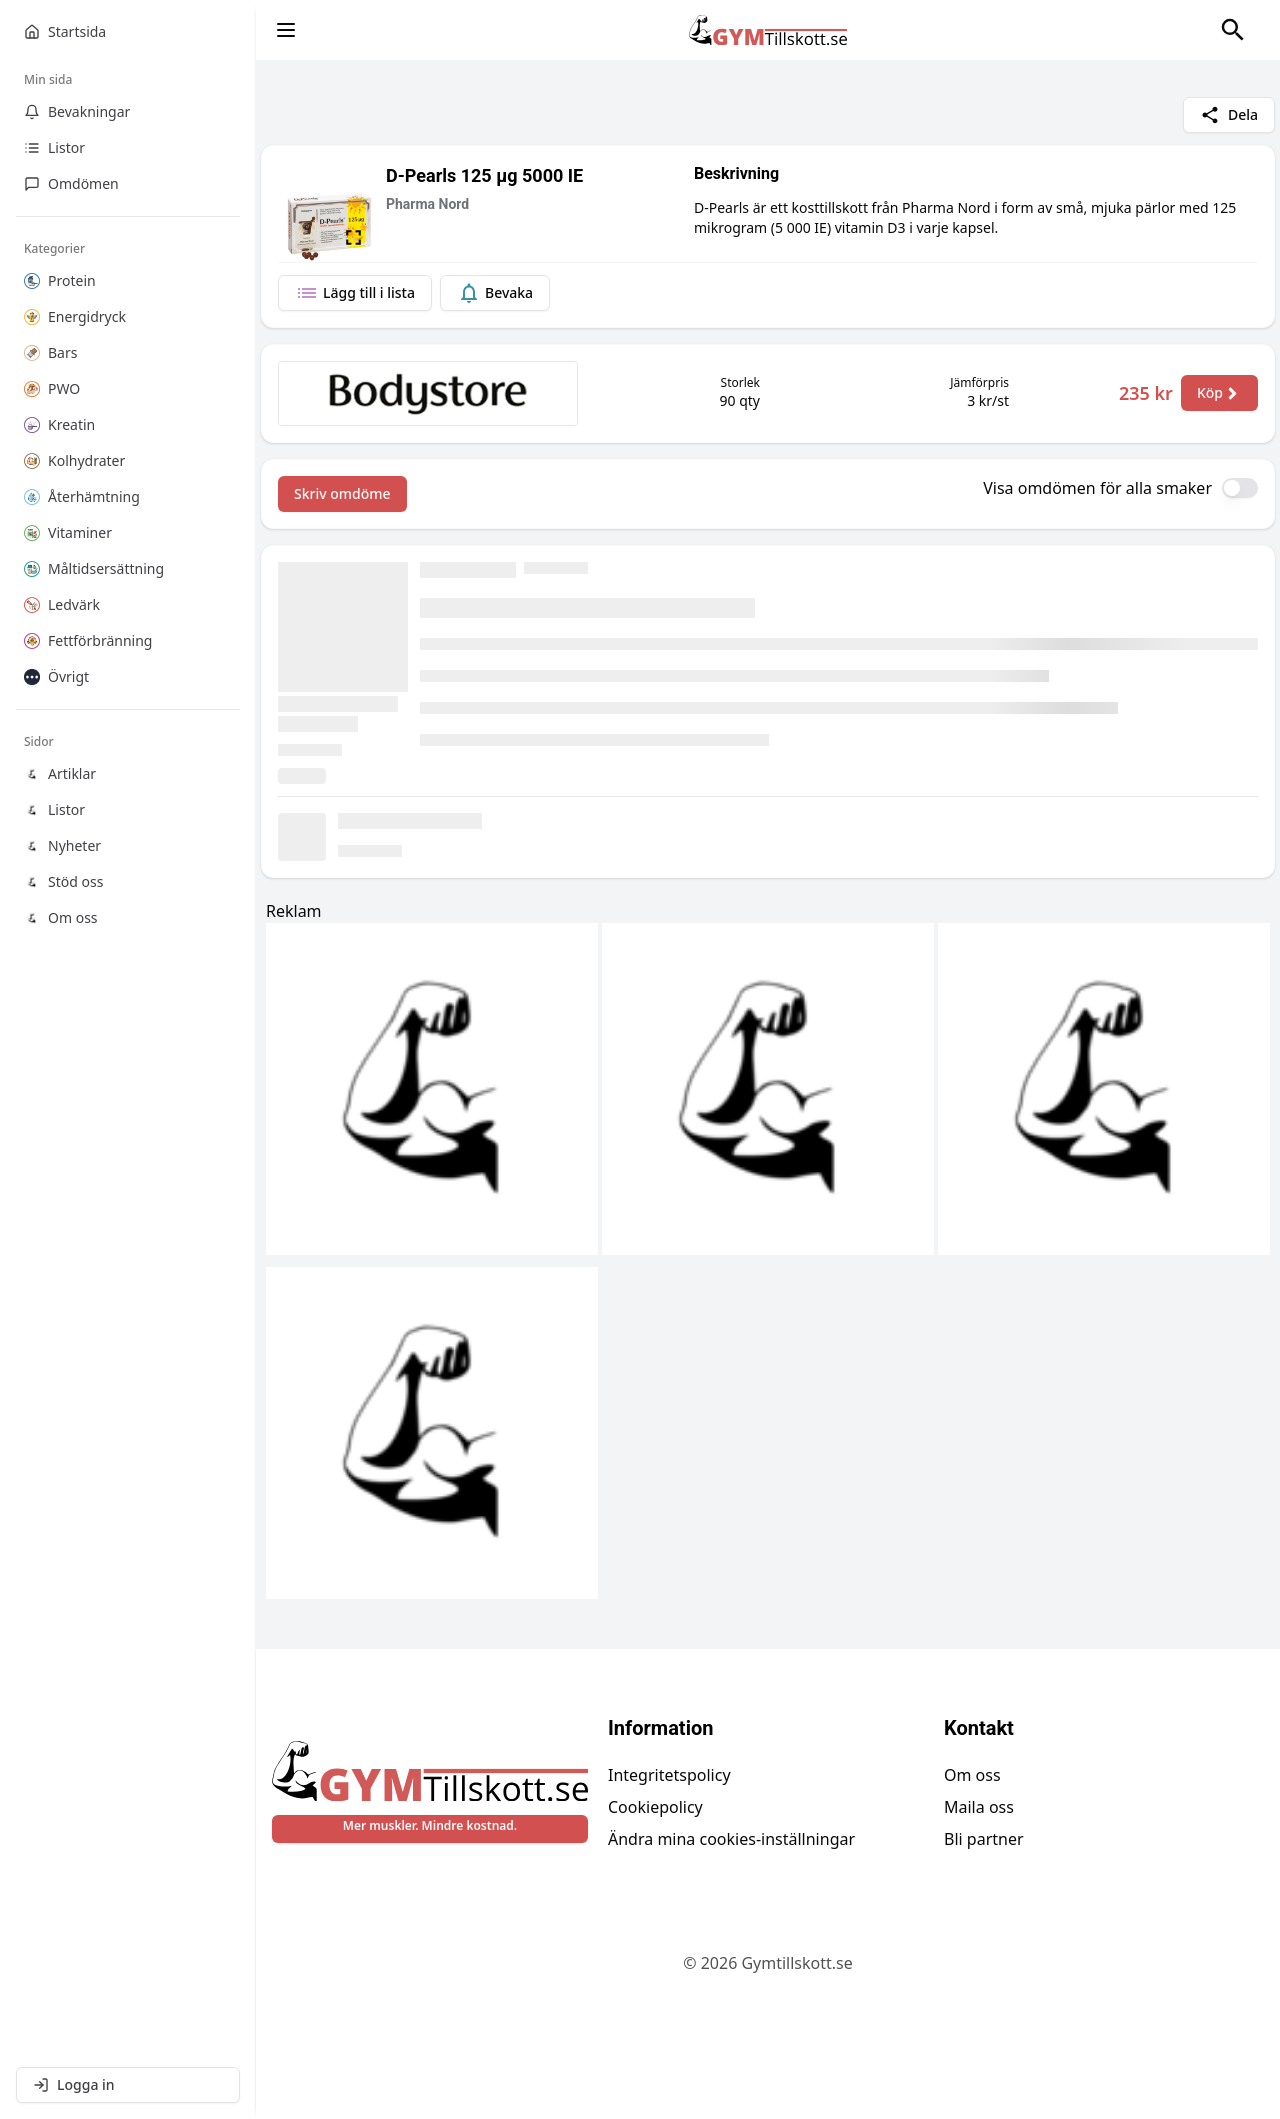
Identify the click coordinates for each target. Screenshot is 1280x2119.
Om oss (972, 1775)
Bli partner (984, 1839)
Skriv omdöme (342, 493)
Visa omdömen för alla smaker (1097, 488)
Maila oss (979, 1807)
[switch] (1240, 488)
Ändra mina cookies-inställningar (731, 1839)
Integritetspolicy (669, 1775)
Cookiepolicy (655, 1807)
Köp (1219, 393)
